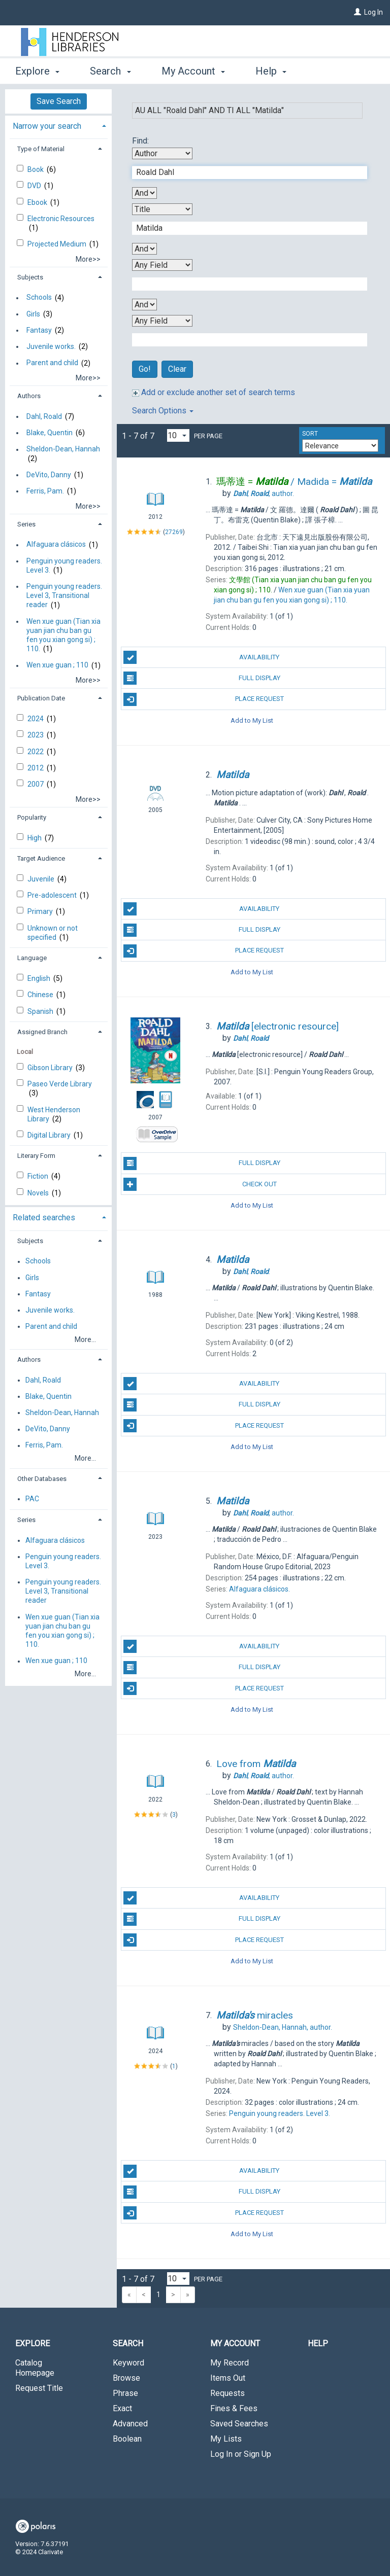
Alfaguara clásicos (56, 545)
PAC (32, 1499)
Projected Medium (57, 244)
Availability (201, 657)
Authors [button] (29, 396)
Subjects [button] (30, 277)
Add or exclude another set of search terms (213, 392)
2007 (36, 784)
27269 (174, 532)
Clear (177, 369)
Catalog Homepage (34, 2368)
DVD (35, 186)
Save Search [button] (59, 101)
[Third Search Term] (244, 284)
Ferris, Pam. (45, 491)
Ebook (38, 202)
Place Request (203, 699)
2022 (36, 752)
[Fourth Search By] (162, 321)
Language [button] (32, 958)
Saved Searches (239, 2423)
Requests (227, 2393)
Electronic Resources (60, 219)
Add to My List (252, 720)
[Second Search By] (162, 209)
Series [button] (26, 524)
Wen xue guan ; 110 (57, 665)
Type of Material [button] (40, 149)
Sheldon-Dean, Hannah (63, 449)
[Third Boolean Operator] (144, 304)
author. (263, 493)
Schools (39, 298)
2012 (36, 768)
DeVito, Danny (48, 475)
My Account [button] (193, 71)
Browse (126, 2378)
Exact (122, 2408)
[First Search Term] (244, 172)
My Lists (226, 2439)
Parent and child (52, 363)
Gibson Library (50, 1068)
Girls (33, 314)
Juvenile (41, 879)
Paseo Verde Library (59, 1084)
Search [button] (110, 71)
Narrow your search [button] (47, 126)
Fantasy (39, 330)
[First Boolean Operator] (144, 193)
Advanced (130, 2423)
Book (36, 169)
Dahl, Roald (44, 416)
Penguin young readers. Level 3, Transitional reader (64, 595)
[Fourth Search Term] (244, 339)
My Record (229, 2363)
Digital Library (49, 1135)
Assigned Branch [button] (42, 1032)
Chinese (41, 995)
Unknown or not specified (52, 932)
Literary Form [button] (36, 1155)
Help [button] (270, 71)
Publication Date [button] (41, 698)
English (39, 978)
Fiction (38, 1176)
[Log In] (357, 12)
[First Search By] (162, 153)
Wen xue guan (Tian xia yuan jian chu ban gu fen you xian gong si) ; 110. (63, 635)
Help (318, 2343)
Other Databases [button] (42, 1479)
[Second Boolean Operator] (144, 249)
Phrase (125, 2393)
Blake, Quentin (49, 433)
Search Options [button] (162, 410)
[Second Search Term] (244, 228)
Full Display (201, 678)
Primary (40, 911)
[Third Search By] (162, 265)
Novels (38, 1193)
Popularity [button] (31, 817)
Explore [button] (37, 71)
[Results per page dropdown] (178, 435)
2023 (36, 735)
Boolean (127, 2439)
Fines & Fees (233, 2408)
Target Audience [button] (41, 858)
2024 (36, 719)
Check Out (199, 1184)
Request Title (39, 2388)
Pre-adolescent (52, 895)
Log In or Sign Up (240, 2454)
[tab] (58, 125)
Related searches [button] (44, 1217)
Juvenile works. (51, 346)
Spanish (41, 1011)
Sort (310, 433)
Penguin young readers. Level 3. (64, 565)
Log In (373, 12)
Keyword (128, 2363)
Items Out (227, 2378)
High (35, 838)
